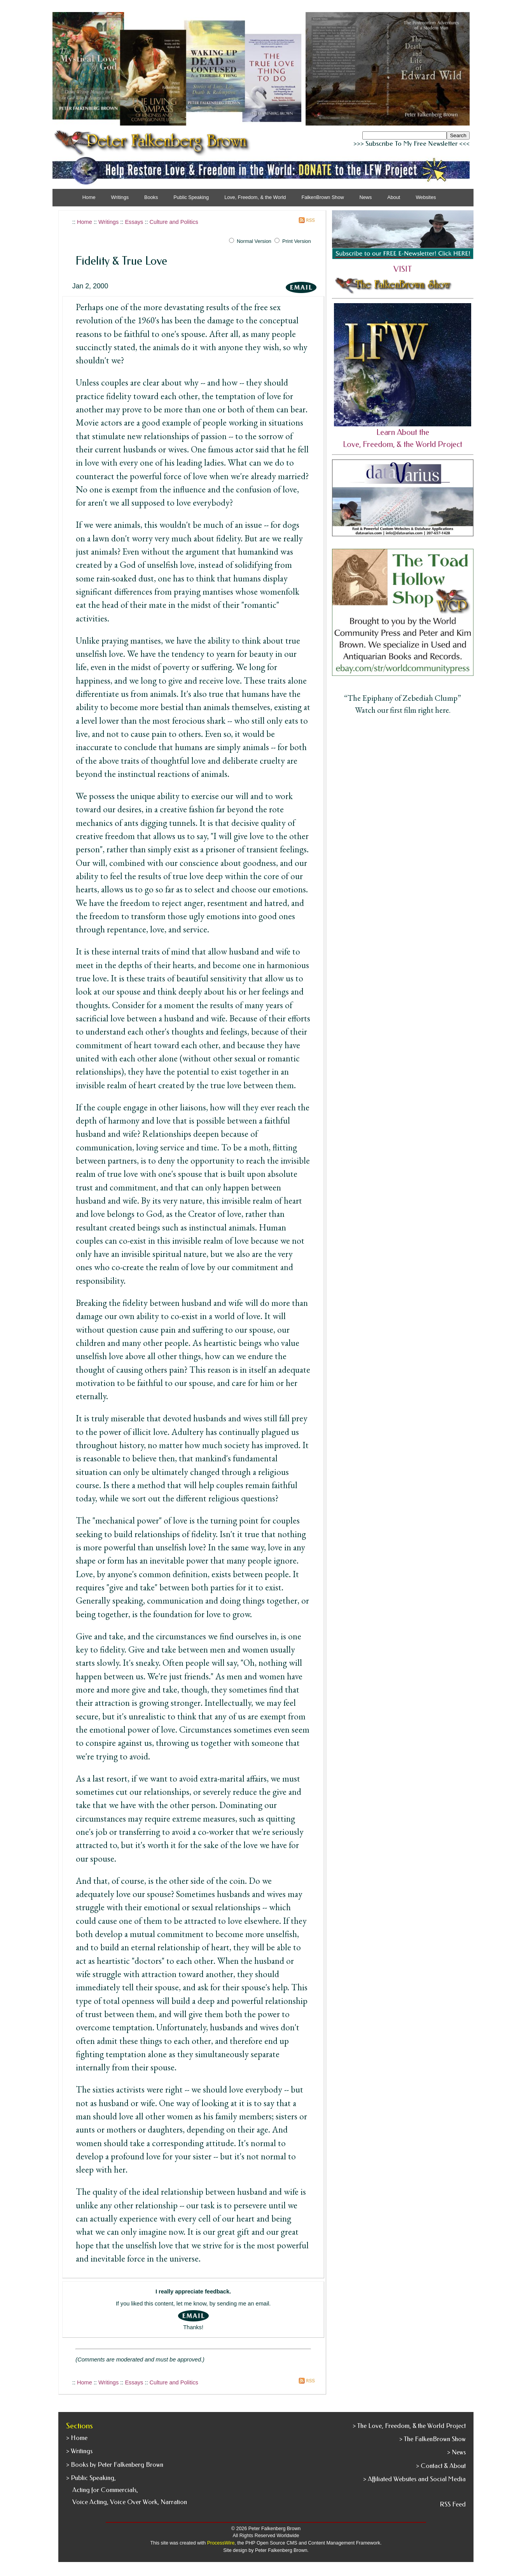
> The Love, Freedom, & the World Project (409, 2425)
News (366, 197)
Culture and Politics (173, 222)
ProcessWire (221, 2543)
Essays (134, 222)
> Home (76, 2438)
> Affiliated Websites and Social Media (414, 2479)
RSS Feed (453, 2504)
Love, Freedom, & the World (255, 197)
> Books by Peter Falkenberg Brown (114, 2464)
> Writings (79, 2451)
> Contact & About (441, 2466)
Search (458, 135)
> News (456, 2452)
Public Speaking (191, 197)
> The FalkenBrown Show (432, 2439)
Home (89, 197)
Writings (108, 222)
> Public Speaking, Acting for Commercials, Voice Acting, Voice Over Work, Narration (126, 2490)
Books (151, 197)
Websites (426, 197)
